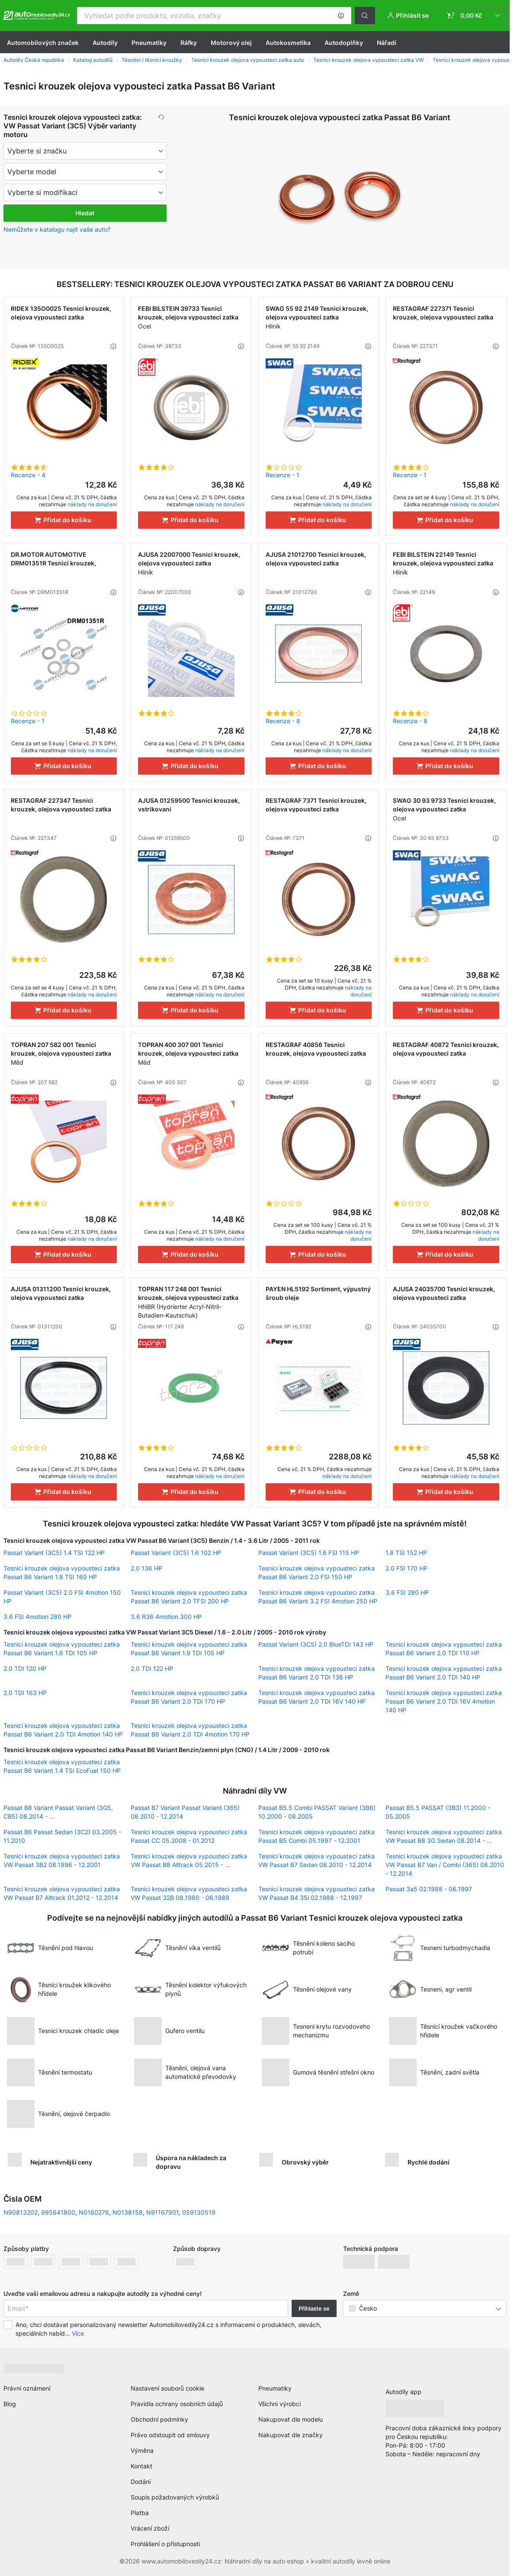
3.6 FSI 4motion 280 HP (37, 1616)
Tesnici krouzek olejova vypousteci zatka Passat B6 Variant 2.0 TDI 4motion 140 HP (63, 1730)
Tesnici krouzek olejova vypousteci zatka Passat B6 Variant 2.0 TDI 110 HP (444, 1649)
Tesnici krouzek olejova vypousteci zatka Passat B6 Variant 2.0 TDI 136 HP (316, 1673)
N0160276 (94, 2212)
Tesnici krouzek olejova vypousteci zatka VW (368, 60)
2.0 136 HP (146, 1568)
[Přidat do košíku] (64, 520)
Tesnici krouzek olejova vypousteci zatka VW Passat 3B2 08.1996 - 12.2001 (61, 1860)
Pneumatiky (149, 42)
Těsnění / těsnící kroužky (152, 60)
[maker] (85, 151)
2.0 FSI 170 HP (406, 1568)
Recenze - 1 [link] (282, 475)
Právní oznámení (26, 2388)
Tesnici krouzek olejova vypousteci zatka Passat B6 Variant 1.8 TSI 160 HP (61, 1572)
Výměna (142, 2450)
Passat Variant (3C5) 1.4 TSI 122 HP (54, 1552)
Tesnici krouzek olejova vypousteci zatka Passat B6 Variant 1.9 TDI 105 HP (189, 1649)
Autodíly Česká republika (33, 60)
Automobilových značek (43, 42)
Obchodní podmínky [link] (159, 2419)
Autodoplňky (343, 42)
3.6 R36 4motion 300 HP (166, 1616)
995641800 (58, 2212)
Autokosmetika (288, 42)
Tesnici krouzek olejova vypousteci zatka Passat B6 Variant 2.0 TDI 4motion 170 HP (190, 1730)
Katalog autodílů (92, 60)
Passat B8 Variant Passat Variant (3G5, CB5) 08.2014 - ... (58, 1812)
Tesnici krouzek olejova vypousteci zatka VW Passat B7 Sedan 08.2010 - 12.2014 (316, 1860)
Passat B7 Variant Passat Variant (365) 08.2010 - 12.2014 (185, 1812)
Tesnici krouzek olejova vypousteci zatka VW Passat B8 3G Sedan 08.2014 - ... (444, 1836)
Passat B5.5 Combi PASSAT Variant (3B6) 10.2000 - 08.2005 (317, 1812)
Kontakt (141, 2466)
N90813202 (20, 2212)
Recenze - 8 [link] (283, 721)
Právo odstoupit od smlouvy (170, 2435)
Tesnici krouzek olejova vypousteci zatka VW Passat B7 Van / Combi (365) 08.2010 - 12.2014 (445, 1864)
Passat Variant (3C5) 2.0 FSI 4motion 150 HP (62, 1597)
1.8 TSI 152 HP (406, 1552)
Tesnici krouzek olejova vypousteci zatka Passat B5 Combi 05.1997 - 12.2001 (316, 1836)
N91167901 (162, 2212)
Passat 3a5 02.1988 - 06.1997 (429, 1889)
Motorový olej (231, 42)
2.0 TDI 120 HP (24, 1668)
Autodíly (105, 42)
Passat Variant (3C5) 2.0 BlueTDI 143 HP (315, 1644)
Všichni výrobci (279, 2403)
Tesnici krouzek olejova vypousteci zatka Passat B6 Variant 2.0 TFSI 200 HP (189, 1597)
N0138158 (127, 2212)
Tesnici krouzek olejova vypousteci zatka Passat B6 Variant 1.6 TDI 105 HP (61, 1649)
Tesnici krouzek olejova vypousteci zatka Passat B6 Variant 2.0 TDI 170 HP (189, 1697)
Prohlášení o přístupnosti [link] (165, 2543)
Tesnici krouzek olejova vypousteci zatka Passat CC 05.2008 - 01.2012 (189, 1836)
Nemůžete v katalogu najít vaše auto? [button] (56, 229)
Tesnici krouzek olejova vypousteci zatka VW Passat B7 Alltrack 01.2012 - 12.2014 (61, 1893)
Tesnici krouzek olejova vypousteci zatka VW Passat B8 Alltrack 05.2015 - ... (189, 1860)
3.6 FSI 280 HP (407, 1592)
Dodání (141, 2481)
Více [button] (78, 2333)
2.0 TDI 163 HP (25, 1692)
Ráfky (188, 42)
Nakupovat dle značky (290, 2435)
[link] (474, 15)
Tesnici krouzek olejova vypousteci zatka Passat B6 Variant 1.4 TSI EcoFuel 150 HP (62, 1766)
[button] (341, 15)
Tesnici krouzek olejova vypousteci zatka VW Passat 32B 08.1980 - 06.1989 (189, 1893)
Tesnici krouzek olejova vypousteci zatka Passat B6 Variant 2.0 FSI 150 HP (316, 1572)
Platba (140, 2512)
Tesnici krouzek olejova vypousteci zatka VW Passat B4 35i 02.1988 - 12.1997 (316, 1893)
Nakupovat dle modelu (290, 2419)
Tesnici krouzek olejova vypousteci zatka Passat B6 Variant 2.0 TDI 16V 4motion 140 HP (444, 1701)
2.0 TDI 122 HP (152, 1668)
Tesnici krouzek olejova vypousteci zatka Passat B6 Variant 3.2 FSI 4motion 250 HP (317, 1597)
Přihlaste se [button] (314, 2308)
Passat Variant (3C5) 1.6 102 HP (176, 1552)
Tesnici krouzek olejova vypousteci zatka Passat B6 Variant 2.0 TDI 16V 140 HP (316, 1697)
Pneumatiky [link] (275, 2388)
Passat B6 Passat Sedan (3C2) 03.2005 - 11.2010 (62, 1836)
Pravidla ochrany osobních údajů (177, 2403)
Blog (9, 2403)
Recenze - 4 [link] (28, 475)
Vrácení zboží (150, 2528)
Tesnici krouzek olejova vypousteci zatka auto (247, 60)
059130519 (198, 2212)
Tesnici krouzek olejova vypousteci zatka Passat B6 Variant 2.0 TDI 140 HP (444, 1673)
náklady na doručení (92, 504)
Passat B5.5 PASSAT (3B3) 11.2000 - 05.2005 (438, 1812)
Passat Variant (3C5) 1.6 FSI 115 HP (308, 1552)
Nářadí (386, 42)
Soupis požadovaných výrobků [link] (175, 2497)
